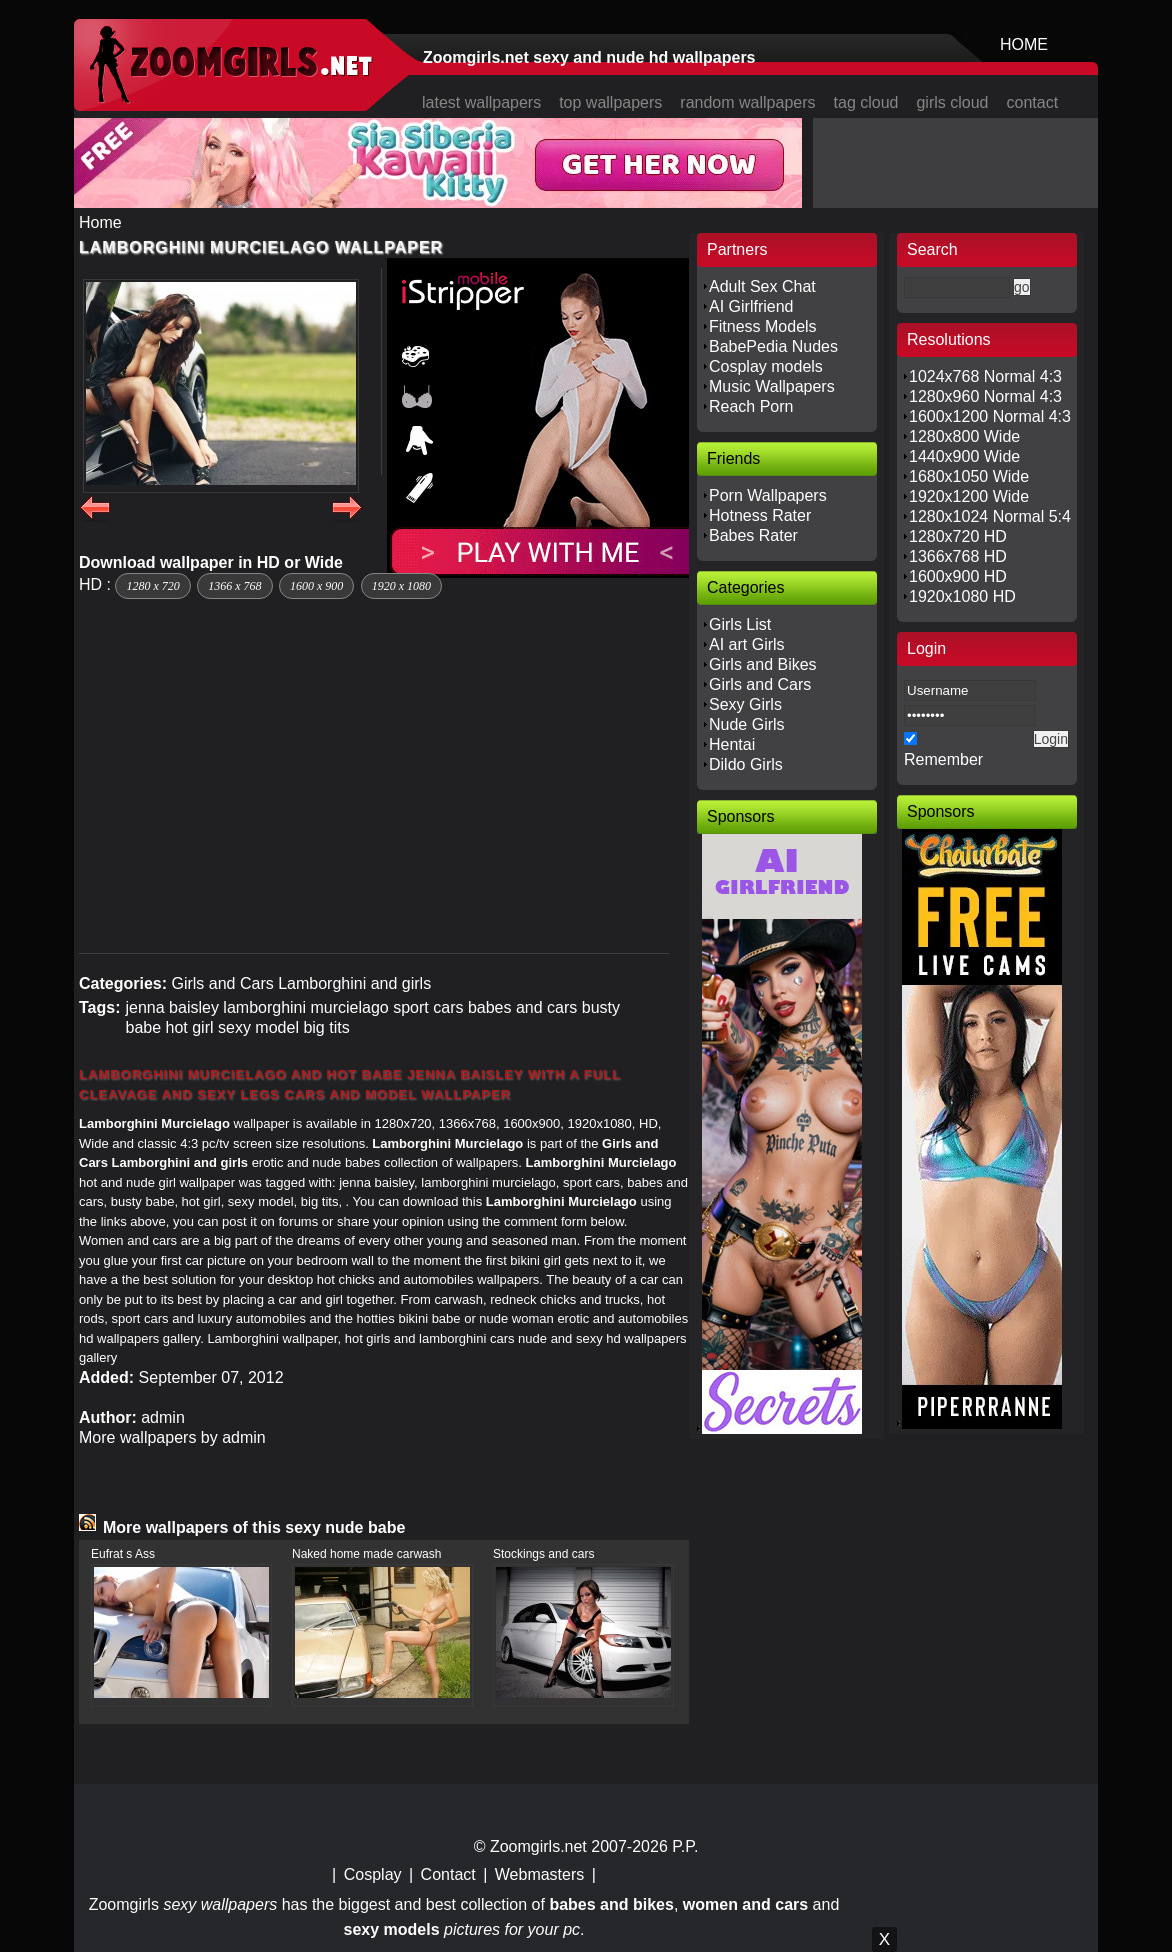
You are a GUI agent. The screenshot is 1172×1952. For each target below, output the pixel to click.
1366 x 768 (234, 586)
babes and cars (522, 1007)
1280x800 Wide (964, 436)
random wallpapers (747, 102)
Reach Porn (751, 406)
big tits (326, 1027)
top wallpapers (610, 102)
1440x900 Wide (964, 456)
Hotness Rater (760, 515)
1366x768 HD (958, 556)
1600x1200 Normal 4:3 (990, 416)
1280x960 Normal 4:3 (985, 396)
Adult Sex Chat (762, 286)
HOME (1024, 44)
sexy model (258, 1027)
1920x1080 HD (962, 596)
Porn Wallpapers (768, 495)
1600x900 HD (958, 576)
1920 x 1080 (401, 586)
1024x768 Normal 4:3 (985, 376)
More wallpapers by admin (172, 1437)
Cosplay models (766, 366)
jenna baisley (171, 1007)
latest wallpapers (481, 102)
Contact (448, 1874)
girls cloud (952, 102)
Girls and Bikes (763, 664)
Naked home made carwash (366, 1554)
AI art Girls (747, 644)
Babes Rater (753, 535)
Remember (943, 759)
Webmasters (540, 1874)
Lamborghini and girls (354, 983)
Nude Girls (747, 724)
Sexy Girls (745, 704)
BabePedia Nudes (773, 346)
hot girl (190, 1027)
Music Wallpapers (772, 386)
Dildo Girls (746, 764)
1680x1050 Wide (969, 476)
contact (1033, 102)
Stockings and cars (543, 1554)
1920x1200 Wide (969, 496)
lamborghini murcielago (305, 1007)
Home (100, 222)
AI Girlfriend (751, 306)
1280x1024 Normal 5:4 (990, 516)
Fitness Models (763, 326)
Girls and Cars (222, 983)
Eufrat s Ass (123, 1554)
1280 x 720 (152, 586)
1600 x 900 (316, 586)
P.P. (685, 1846)
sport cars (428, 1007)
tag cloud (866, 102)
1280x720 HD (958, 536)
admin (163, 1417)
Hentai (732, 744)
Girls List (740, 624)
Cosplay (373, 1874)
